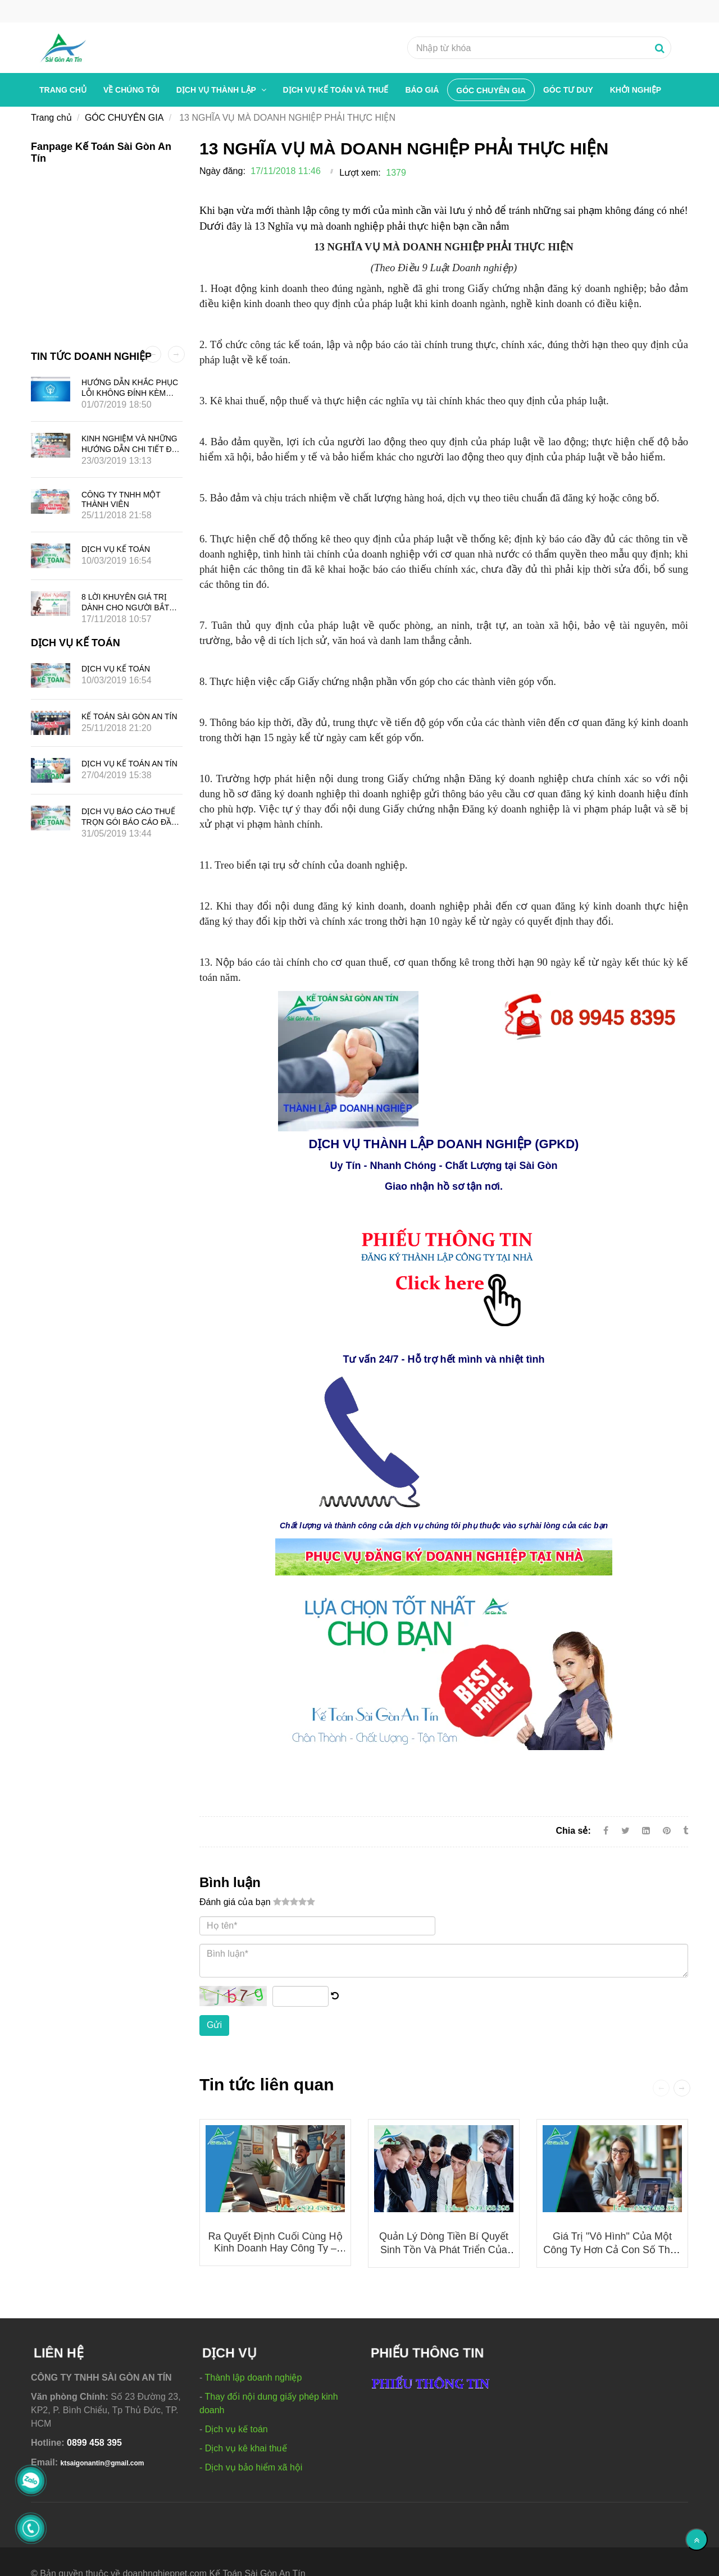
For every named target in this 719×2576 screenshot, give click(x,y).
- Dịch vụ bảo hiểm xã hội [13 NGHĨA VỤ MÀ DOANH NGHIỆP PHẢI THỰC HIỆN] (250, 2467)
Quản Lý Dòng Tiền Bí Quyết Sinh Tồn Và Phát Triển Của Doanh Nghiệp (443, 2250)
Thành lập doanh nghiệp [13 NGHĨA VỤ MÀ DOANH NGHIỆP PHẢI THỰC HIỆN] (253, 2377)
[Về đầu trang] (696, 2539)
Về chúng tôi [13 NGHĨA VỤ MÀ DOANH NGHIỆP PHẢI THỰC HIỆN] (131, 89)
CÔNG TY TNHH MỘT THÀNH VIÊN (121, 499)
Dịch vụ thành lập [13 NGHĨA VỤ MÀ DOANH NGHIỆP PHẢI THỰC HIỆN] (217, 89)
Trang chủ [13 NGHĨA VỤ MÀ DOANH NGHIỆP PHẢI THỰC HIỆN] (63, 89)
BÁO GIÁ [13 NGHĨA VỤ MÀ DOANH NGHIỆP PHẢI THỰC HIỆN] (422, 89)
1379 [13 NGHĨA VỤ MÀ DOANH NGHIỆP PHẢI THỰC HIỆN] (396, 172)
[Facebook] (605, 1830)
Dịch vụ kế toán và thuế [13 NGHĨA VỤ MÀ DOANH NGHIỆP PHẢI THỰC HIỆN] (336, 89)
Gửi (214, 2025)
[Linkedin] (646, 1830)
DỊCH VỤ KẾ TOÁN (115, 549)
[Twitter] (625, 1830)
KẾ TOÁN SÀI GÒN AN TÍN (129, 716)
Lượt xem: (359, 172)
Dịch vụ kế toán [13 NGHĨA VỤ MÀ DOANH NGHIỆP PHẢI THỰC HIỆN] (236, 2429)
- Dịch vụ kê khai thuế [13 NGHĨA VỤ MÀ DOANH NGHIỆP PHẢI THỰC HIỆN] (243, 2448)
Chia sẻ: (573, 1830)
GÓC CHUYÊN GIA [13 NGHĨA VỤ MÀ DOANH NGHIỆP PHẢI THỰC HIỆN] (491, 90)
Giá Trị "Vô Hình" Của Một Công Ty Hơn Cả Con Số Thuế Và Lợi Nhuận (612, 2250)
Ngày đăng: (222, 171)
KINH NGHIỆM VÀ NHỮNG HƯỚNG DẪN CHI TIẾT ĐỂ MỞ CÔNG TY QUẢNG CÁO (131, 449)
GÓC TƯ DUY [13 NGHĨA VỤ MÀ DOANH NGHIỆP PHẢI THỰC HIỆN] (568, 89)
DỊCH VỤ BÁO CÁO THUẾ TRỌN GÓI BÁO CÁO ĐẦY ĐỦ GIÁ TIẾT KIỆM (128, 822)
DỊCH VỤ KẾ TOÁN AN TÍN (129, 763)
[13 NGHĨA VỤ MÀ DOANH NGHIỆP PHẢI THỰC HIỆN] (348, 1060)
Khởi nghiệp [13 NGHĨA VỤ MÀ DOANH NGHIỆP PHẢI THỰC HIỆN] (635, 89)
